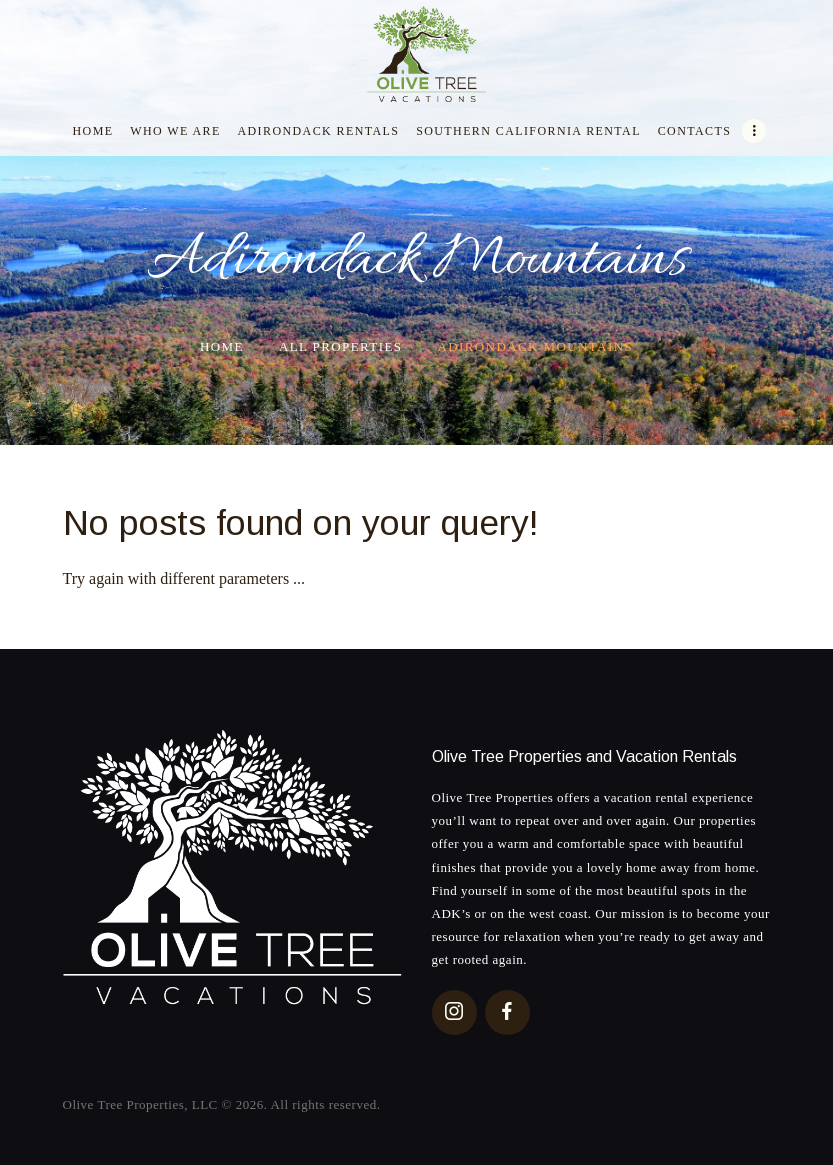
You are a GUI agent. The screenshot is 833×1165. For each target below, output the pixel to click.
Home (222, 346)
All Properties (340, 346)
